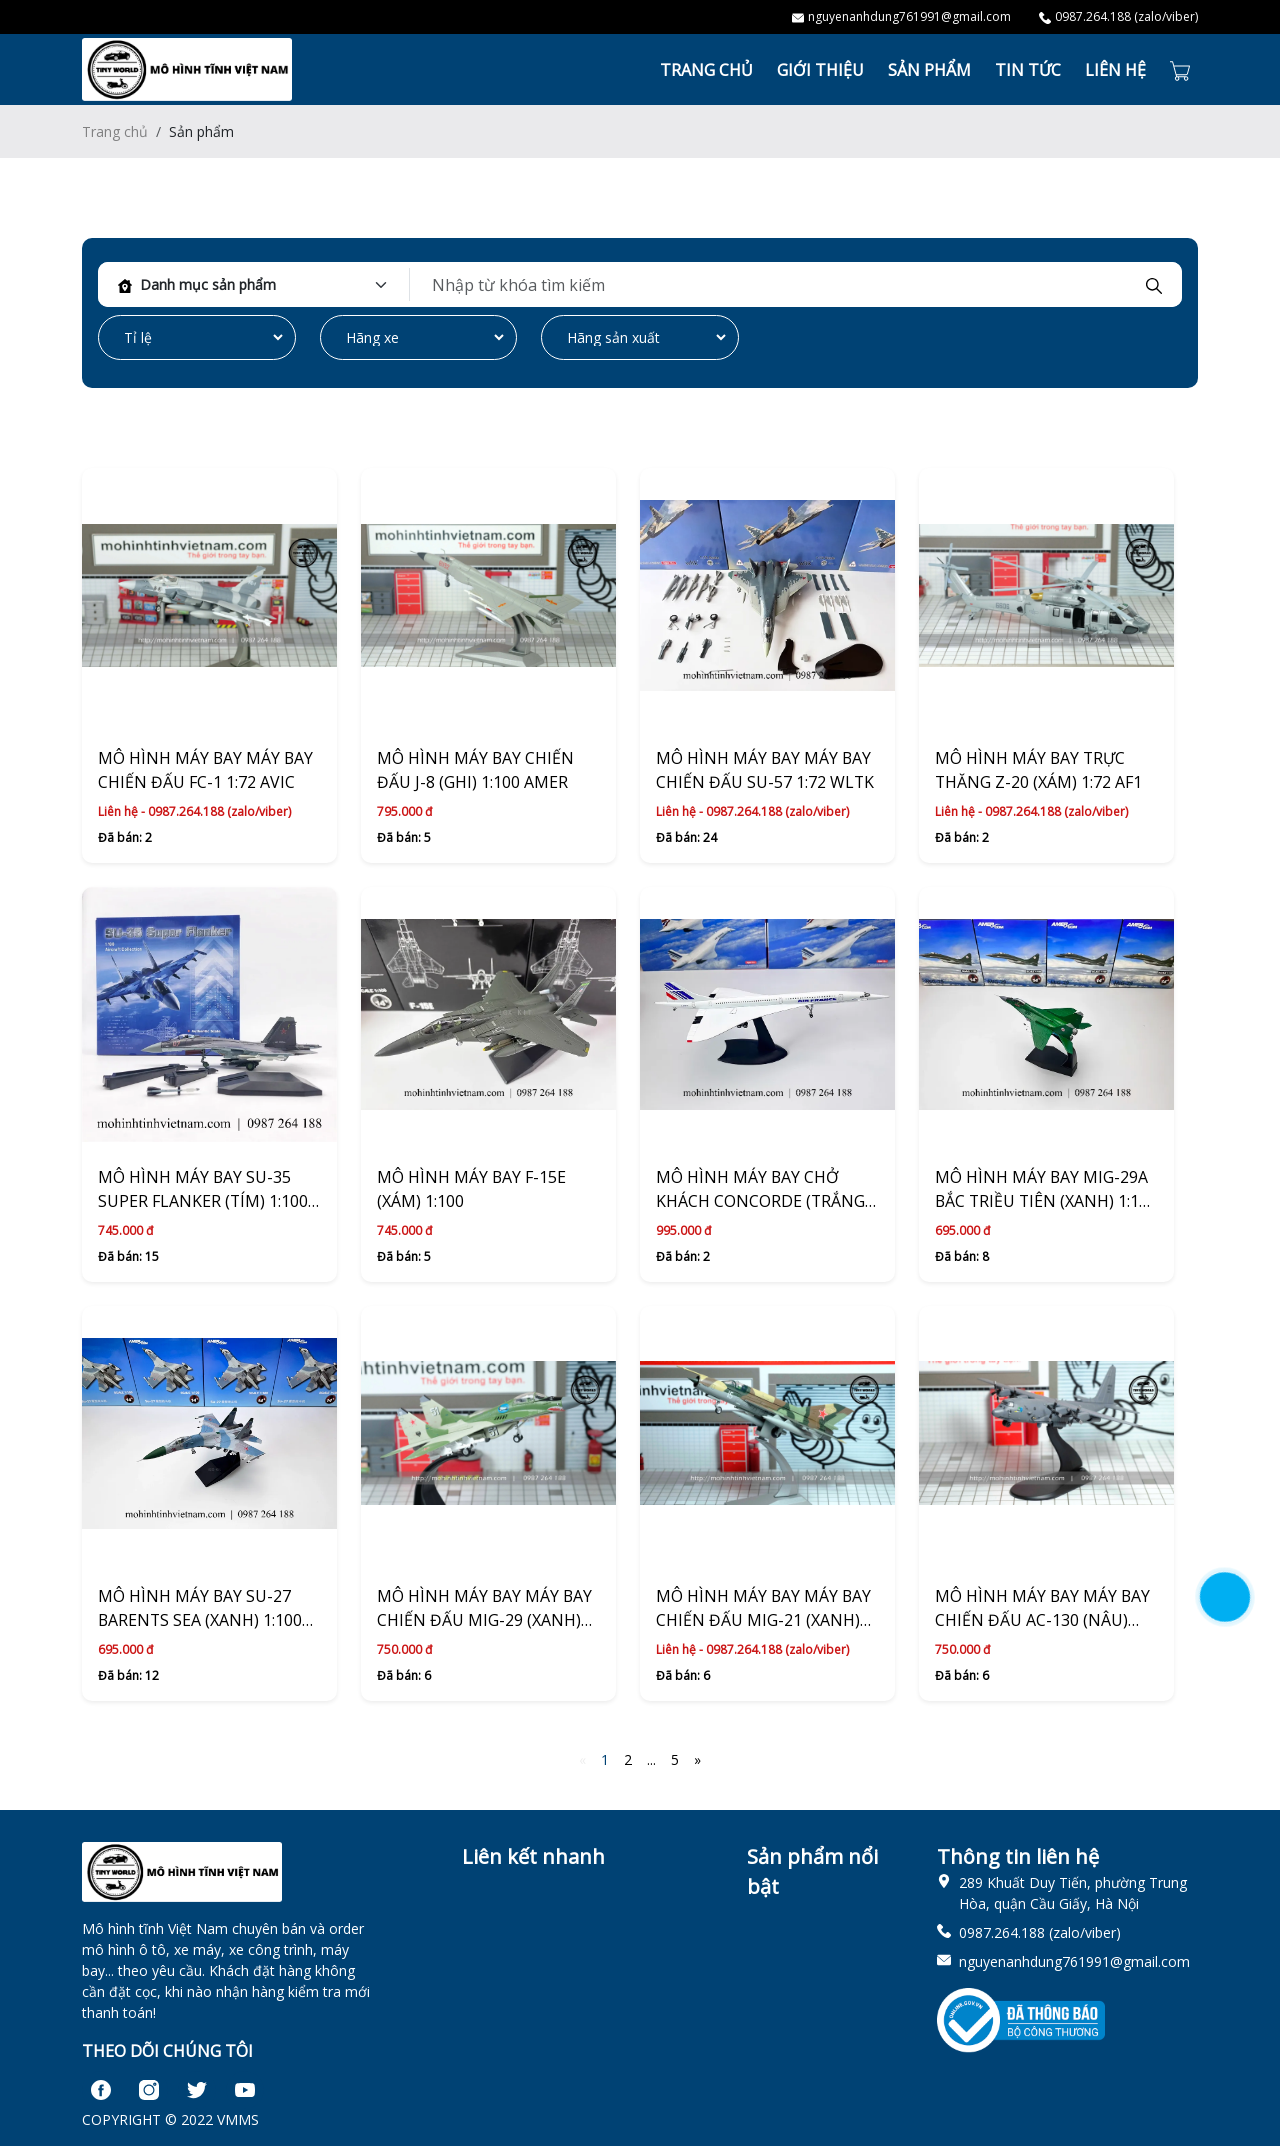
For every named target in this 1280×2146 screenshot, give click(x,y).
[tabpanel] (640, 313)
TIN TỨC (1028, 70)
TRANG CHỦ (706, 70)
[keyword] (777, 284)
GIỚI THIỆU (820, 70)
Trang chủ (115, 131)
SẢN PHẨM (929, 70)
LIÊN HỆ (1115, 70)
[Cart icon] (1184, 69)
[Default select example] (270, 284)
